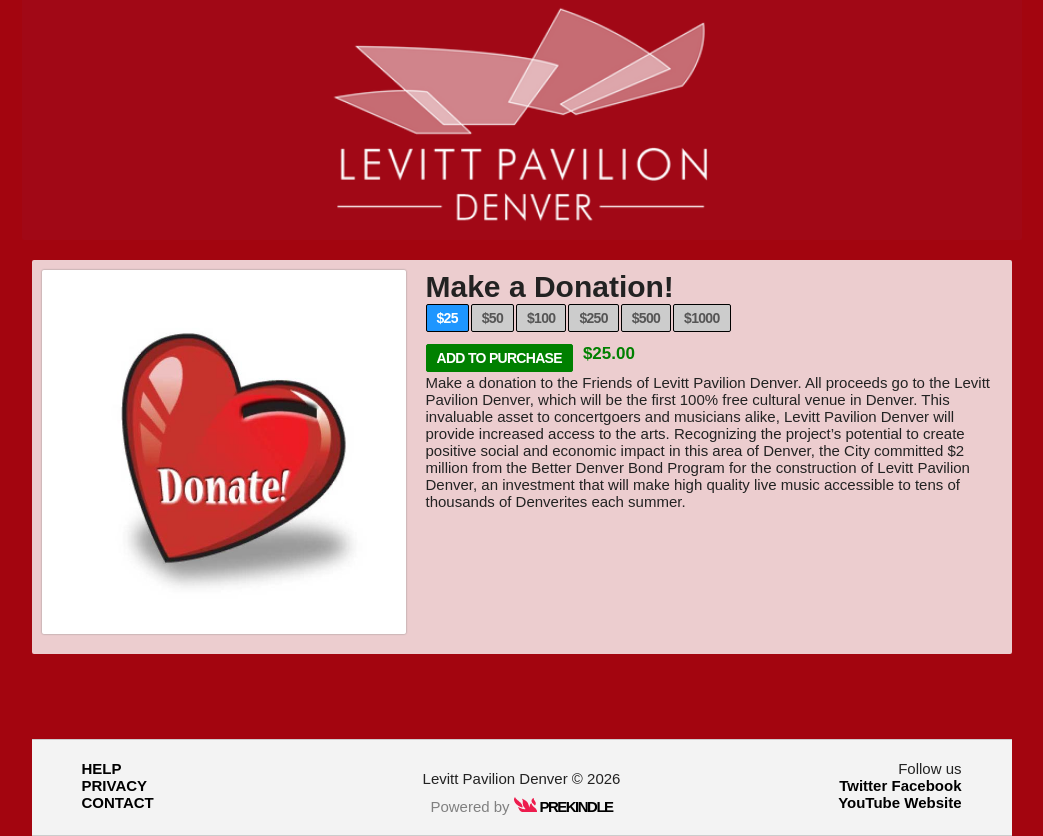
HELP (102, 768)
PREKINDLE (563, 806)
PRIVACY (115, 785)
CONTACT (118, 802)
